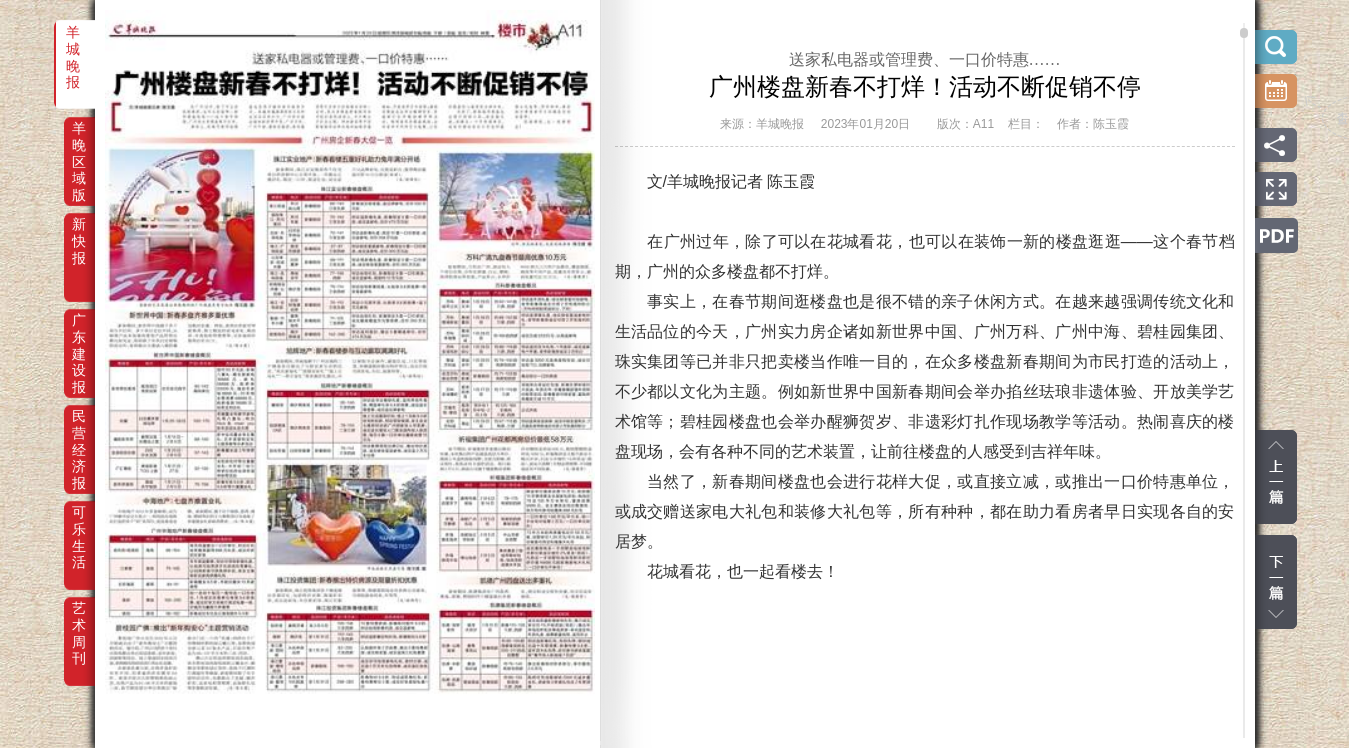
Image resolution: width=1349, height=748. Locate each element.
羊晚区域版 (79, 142)
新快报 (79, 238)
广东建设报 (79, 334)
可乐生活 (79, 526)
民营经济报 (79, 430)
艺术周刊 (79, 622)
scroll (1244, 33)
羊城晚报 (73, 46)
